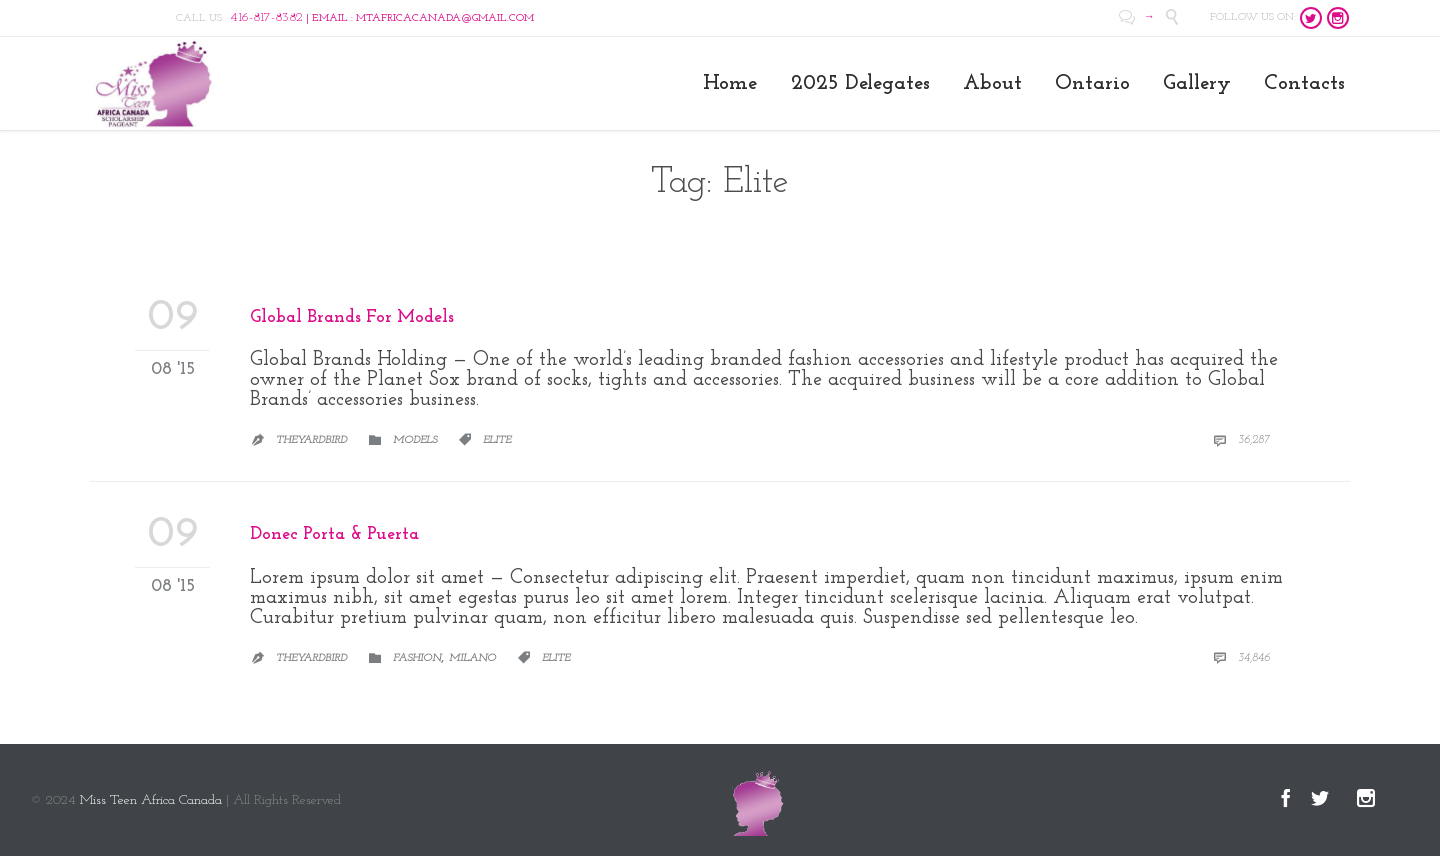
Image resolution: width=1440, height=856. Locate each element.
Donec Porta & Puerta (334, 534)
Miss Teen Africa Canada (151, 800)
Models (415, 440)
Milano (472, 658)
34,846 (1241, 658)
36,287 (1241, 440)
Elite (497, 440)
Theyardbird (311, 440)
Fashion (417, 658)
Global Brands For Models (352, 317)
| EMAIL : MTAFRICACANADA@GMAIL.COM (382, 18)
